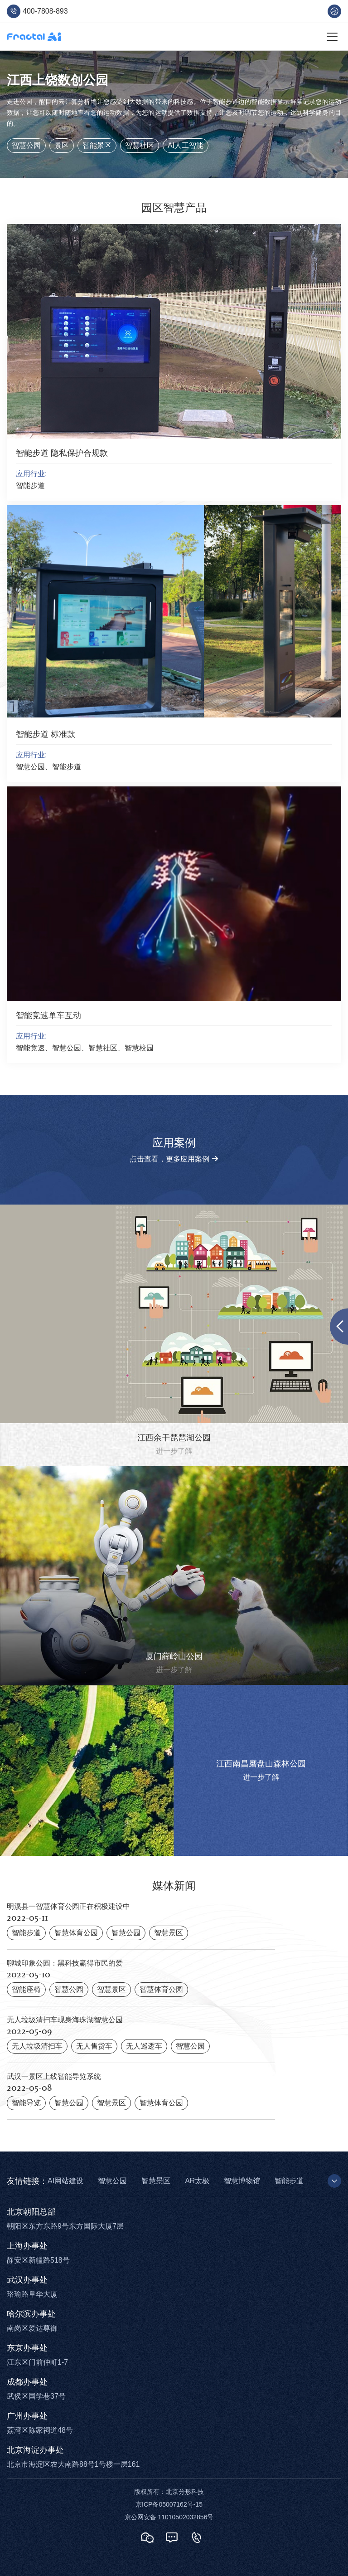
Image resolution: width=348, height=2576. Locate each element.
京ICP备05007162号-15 (169, 2504)
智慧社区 (139, 145)
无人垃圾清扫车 (37, 2046)
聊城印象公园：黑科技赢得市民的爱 (65, 1963)
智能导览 (26, 2103)
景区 (61, 145)
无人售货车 (94, 2046)
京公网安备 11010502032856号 (169, 2517)
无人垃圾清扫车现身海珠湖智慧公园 (65, 2020)
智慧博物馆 (242, 2181)
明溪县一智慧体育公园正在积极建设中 (68, 1906)
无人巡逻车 (144, 2046)
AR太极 (197, 2181)
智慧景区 (168, 1933)
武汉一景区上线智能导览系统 (54, 2076)
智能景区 (96, 145)
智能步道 (26, 1933)
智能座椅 (26, 1989)
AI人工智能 (185, 145)
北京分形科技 (185, 2491)
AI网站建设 (65, 2181)
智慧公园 (26, 145)
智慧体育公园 (76, 1933)
